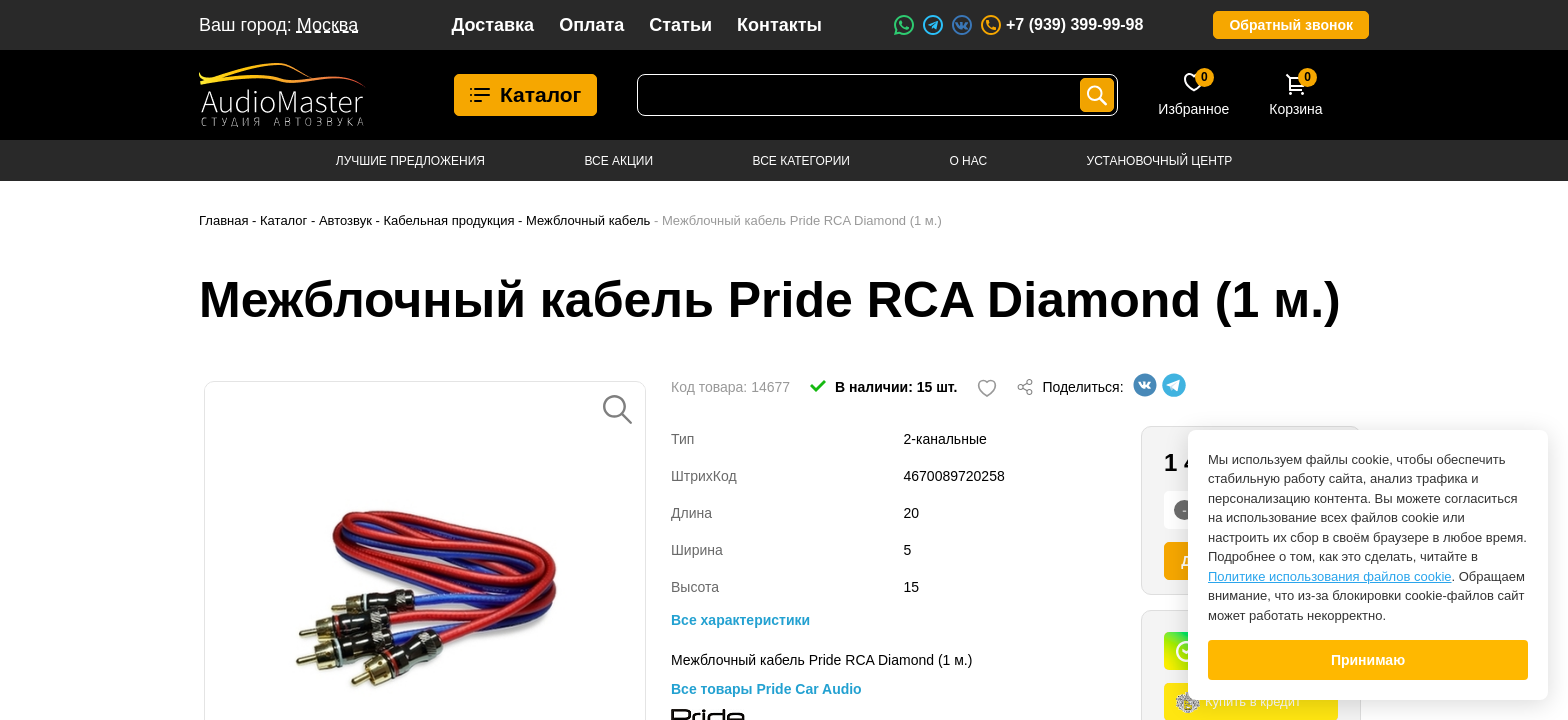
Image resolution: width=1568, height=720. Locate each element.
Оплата (591, 25)
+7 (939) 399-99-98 (1061, 25)
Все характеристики (740, 620)
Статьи (680, 25)
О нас (968, 161)
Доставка (492, 25)
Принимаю (1368, 660)
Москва (327, 25)
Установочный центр (1160, 161)
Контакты (779, 25)
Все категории (801, 161)
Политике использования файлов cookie (1330, 576)
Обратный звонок (1291, 25)
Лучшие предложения (410, 161)
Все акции (618, 161)
